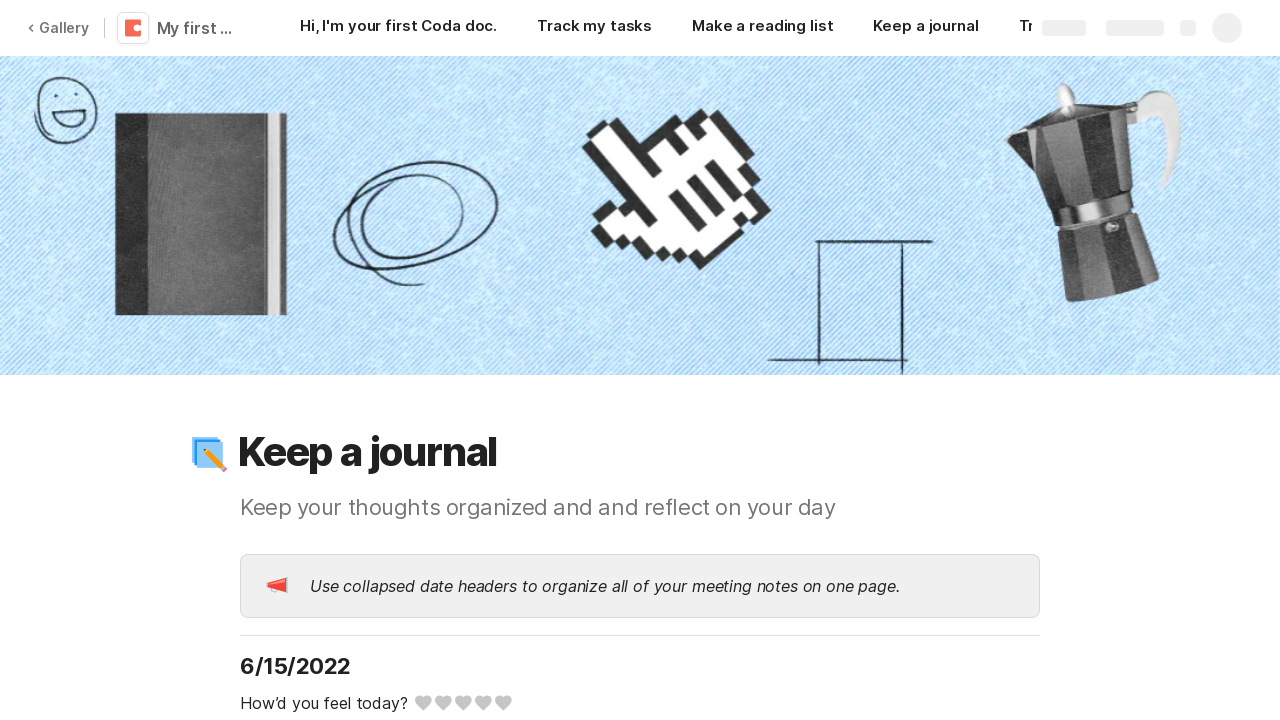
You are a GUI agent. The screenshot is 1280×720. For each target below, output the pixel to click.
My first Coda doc (202, 28)
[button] (207, 452)
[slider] (462, 703)
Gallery (58, 27)
